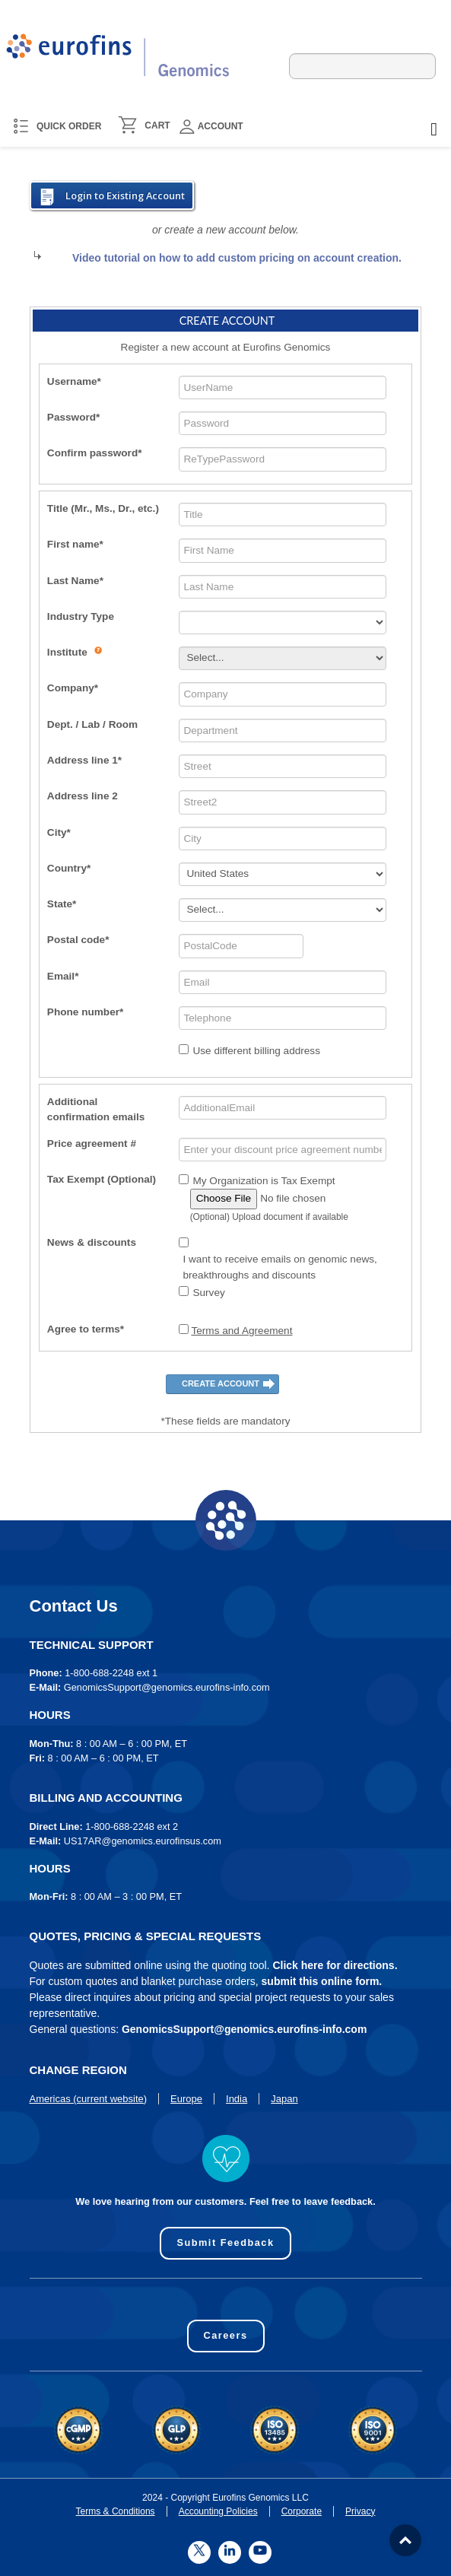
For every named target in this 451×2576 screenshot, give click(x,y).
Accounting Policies (218, 2511)
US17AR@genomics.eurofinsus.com (142, 1841)
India (236, 2098)
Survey (208, 1292)
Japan (284, 2098)
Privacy (360, 2511)
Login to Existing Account (125, 195)
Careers (226, 2335)
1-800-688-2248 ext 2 (131, 1826)
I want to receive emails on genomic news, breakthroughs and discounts (279, 1266)
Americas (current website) (89, 2098)
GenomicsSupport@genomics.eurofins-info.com (167, 1687)
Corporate (301, 2511)
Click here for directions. (334, 1965)
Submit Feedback (225, 2242)
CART (157, 125)
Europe (186, 2098)
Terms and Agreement (241, 1330)
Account (211, 126)
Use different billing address (256, 1050)
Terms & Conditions (115, 2511)
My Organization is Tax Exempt (263, 1180)
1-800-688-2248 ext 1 (111, 1673)
